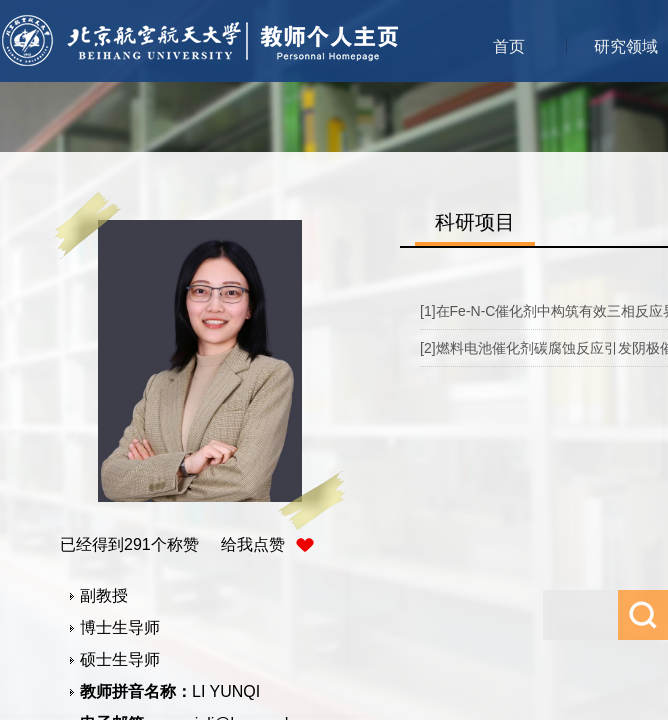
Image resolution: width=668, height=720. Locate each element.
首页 (509, 46)
